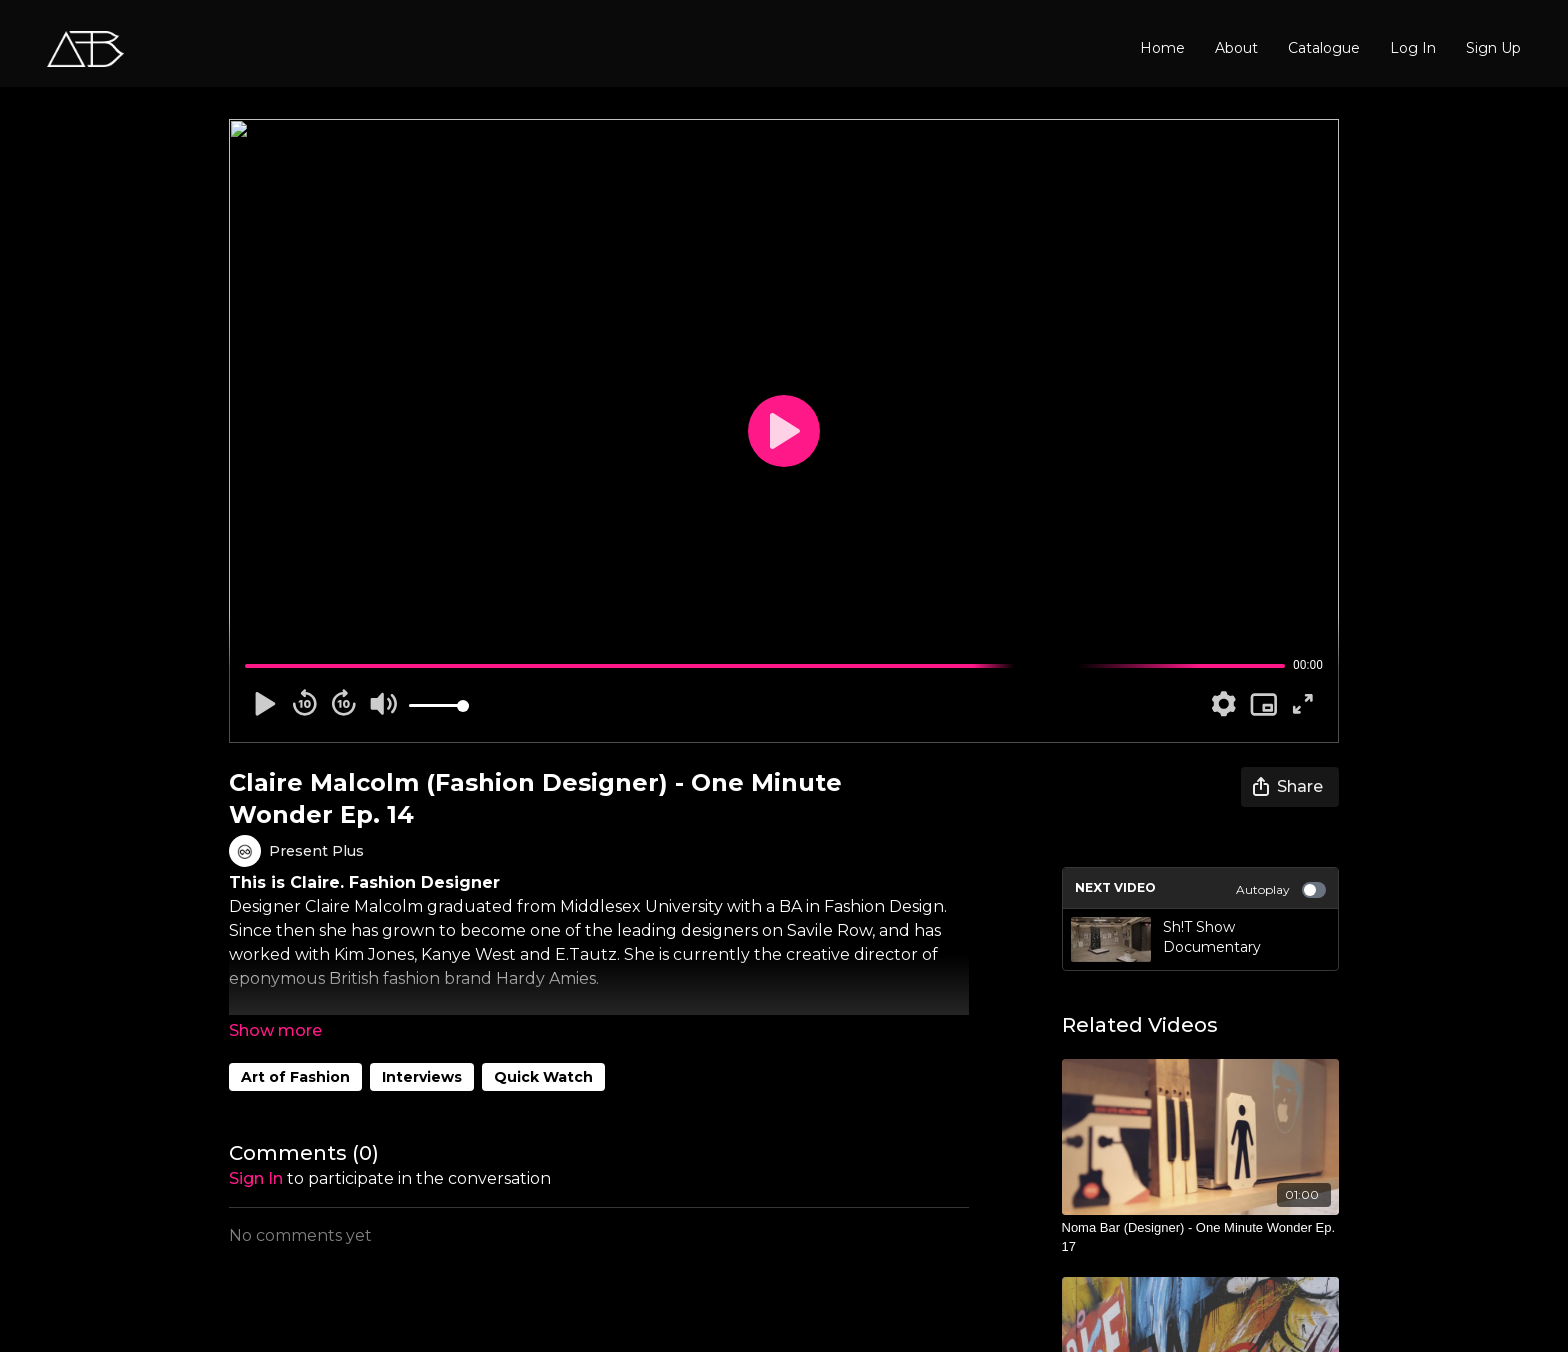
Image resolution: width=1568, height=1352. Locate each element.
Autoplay (1281, 890)
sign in (256, 1178)
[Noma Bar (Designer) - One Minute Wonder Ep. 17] (1201, 1237)
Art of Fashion (295, 1077)
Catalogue (1324, 48)
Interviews (422, 1077)
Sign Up (1493, 48)
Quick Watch (543, 1077)
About (1236, 48)
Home (1162, 48)
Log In (1413, 48)
